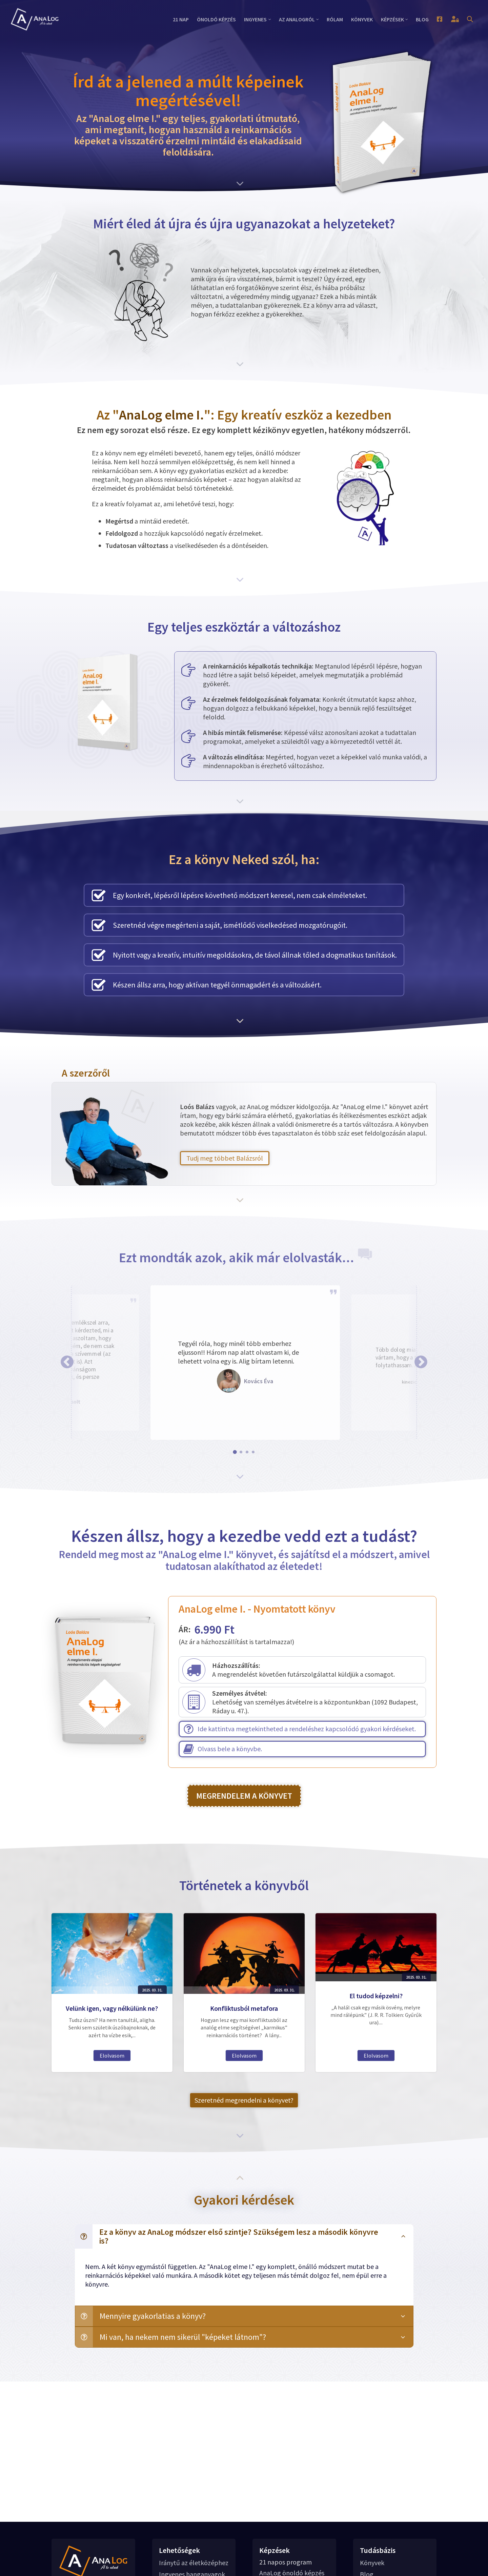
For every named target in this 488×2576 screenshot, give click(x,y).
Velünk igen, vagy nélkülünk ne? (112, 2001)
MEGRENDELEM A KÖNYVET (244, 1796)
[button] (67, 1361)
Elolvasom (112, 2029)
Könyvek (372, 2563)
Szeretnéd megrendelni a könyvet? (244, 2100)
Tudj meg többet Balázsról (224, 1158)
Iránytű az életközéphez (193, 2563)
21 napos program (285, 2562)
